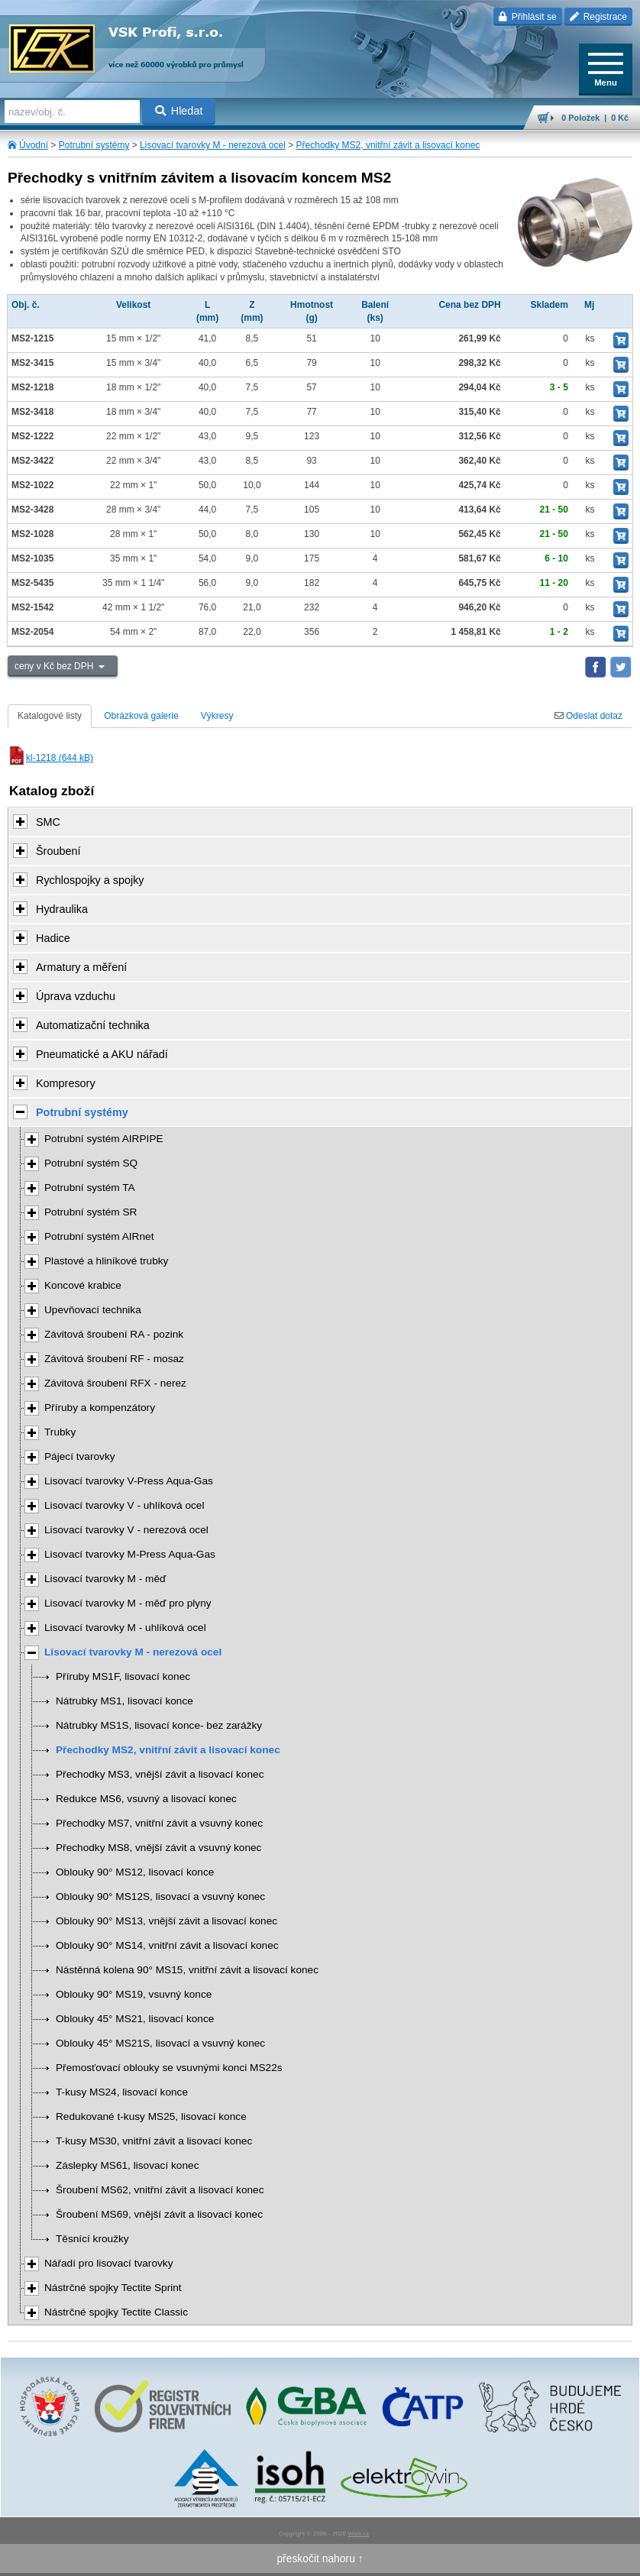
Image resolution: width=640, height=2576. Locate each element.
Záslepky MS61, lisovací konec (127, 2165)
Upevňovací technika (92, 1310)
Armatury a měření (81, 967)
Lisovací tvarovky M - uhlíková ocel (125, 1627)
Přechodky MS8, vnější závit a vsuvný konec (158, 1847)
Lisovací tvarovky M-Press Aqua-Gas (129, 1554)
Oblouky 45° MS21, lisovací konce (135, 2018)
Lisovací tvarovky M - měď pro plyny (128, 1603)
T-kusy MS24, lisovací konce (122, 2092)
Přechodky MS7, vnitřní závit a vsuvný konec (159, 1823)
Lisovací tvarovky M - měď (105, 1578)
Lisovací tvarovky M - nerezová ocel (213, 145)
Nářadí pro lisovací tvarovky (108, 2263)
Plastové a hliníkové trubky (106, 1261)
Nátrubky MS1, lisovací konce (124, 1701)
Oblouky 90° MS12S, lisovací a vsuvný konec (160, 1896)
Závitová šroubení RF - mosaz (114, 1358)
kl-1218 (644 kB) (50, 757)
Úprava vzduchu (75, 996)
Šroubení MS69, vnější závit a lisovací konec (159, 2214)
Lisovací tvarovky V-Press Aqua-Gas (128, 1481)
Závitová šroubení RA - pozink (113, 1334)
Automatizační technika (93, 1025)
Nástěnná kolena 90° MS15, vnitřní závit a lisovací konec (187, 1970)
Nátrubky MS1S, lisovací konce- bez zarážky (159, 1725)
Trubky (60, 1432)
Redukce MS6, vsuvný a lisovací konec (146, 1798)
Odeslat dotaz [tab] (588, 715)
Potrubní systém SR (90, 1212)
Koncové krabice (82, 1285)
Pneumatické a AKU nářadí (102, 1054)
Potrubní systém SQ (90, 1163)
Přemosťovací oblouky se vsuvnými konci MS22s (169, 2067)
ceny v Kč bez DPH (55, 666)
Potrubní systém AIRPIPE (103, 1138)
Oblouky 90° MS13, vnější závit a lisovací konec (166, 1921)
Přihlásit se (527, 16)
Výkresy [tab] (217, 715)
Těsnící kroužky (92, 2238)
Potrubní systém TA (89, 1187)
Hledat (179, 111)
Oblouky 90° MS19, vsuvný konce (134, 1994)
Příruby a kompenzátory (99, 1407)
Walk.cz (358, 2533)
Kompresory (65, 1083)
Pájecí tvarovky (79, 1456)
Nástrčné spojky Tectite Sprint (113, 2287)
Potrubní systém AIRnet (99, 1236)
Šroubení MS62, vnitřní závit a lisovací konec (160, 2190)
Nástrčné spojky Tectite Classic (116, 2312)
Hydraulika (62, 909)
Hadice (53, 938)
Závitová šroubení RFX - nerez (115, 1383)
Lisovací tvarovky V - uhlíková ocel (124, 1505)
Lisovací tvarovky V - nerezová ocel (126, 1530)
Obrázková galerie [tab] (141, 715)
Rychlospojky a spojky (90, 880)
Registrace (598, 16)
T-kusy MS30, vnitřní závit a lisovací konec (154, 2141)
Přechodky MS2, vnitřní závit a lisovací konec (388, 145)
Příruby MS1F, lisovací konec (123, 1676)
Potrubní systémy (94, 145)
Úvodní (33, 145)
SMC (48, 822)
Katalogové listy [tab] (50, 715)
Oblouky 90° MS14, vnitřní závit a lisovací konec (167, 1945)
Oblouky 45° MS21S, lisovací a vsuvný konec (160, 2043)
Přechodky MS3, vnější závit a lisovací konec (160, 1774)
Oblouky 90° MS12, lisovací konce (135, 1872)
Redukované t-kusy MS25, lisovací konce (151, 2116)
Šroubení (58, 851)
